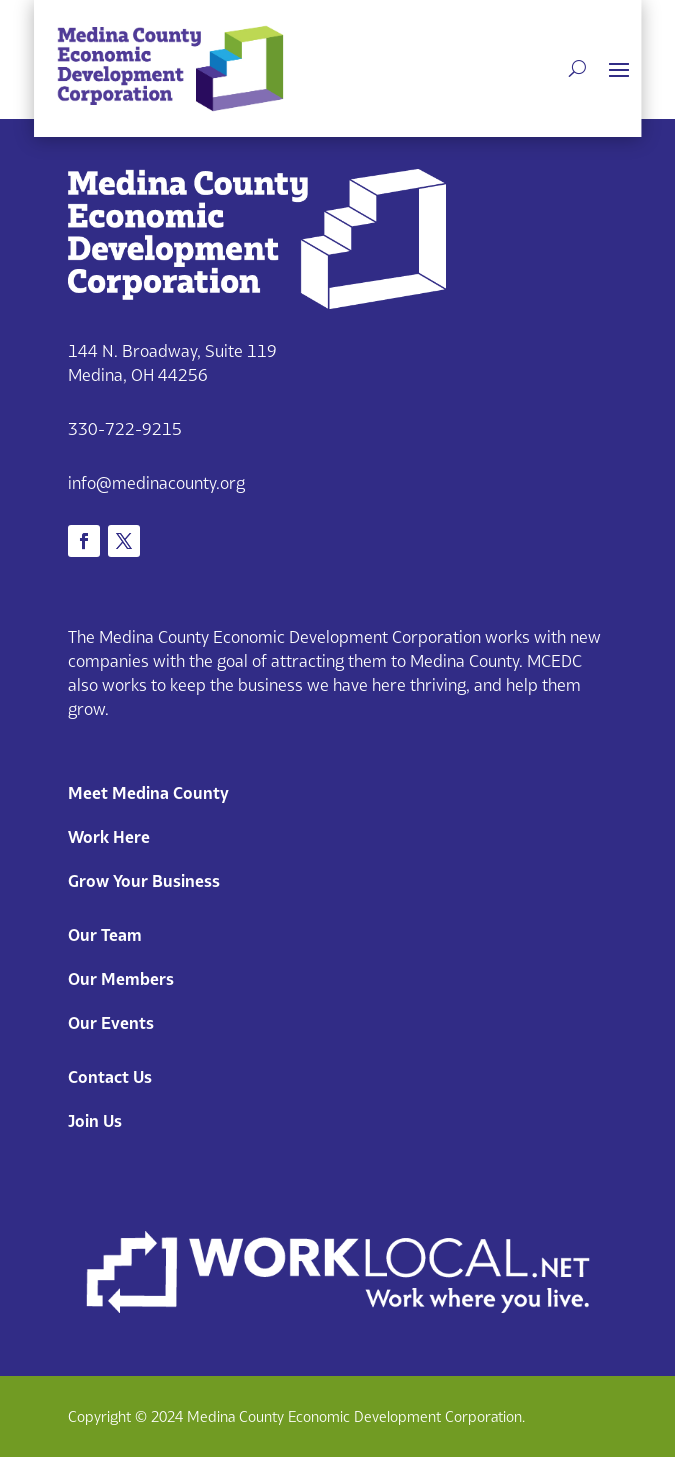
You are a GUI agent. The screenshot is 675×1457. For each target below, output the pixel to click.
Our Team (105, 935)
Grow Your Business (144, 881)
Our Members (121, 979)
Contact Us (110, 1077)
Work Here (109, 837)
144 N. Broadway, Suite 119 (172, 351)
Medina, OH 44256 (138, 375)
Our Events (111, 1023)
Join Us (95, 1121)
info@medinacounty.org (156, 483)
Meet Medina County (148, 793)
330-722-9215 (125, 429)
